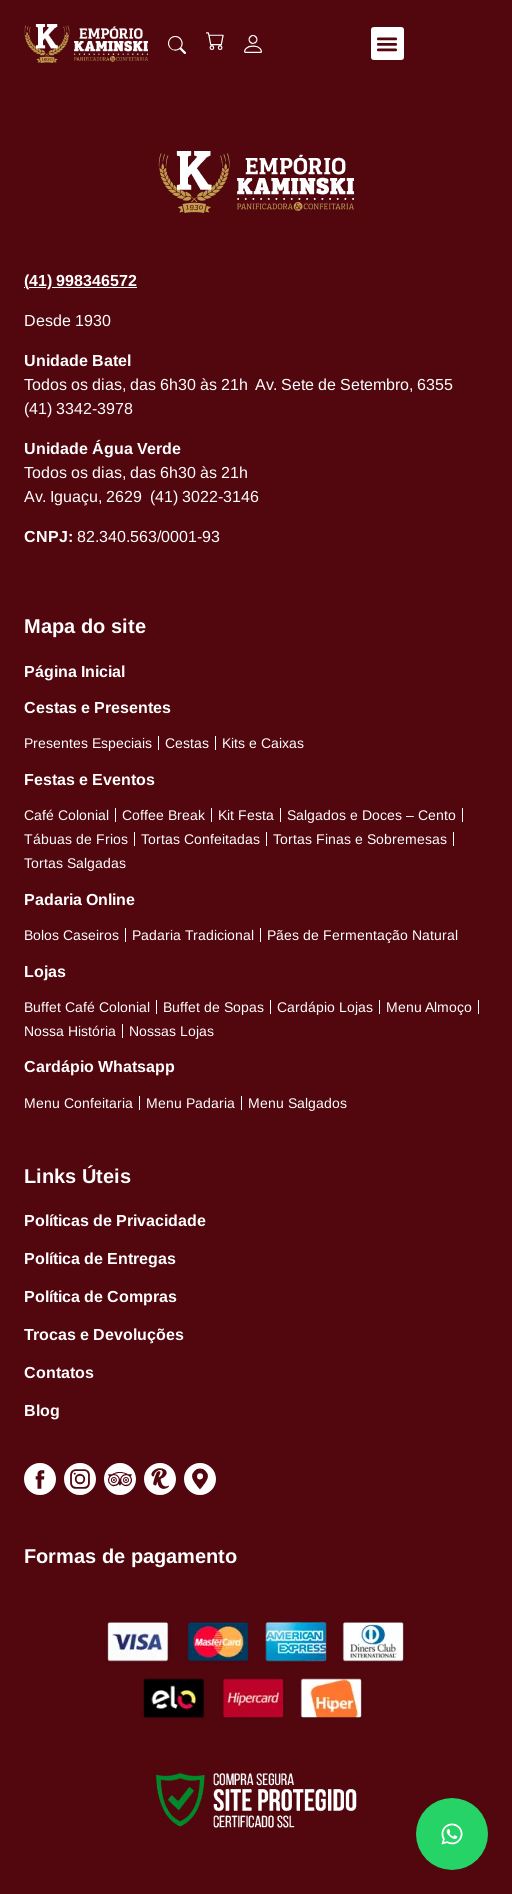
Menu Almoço (429, 1007)
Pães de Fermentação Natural (362, 935)
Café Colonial (66, 815)
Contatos (59, 1372)
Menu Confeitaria (78, 1103)
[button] (387, 43)
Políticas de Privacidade (115, 1220)
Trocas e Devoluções (104, 1334)
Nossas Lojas (171, 1031)
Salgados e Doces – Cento (371, 815)
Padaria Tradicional (193, 935)
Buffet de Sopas (213, 1007)
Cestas (187, 743)
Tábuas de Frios (76, 839)
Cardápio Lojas (325, 1007)
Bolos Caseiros (71, 935)
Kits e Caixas (263, 743)
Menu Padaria (190, 1103)
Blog (42, 1410)
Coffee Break (163, 815)
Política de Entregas (100, 1258)
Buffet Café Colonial (87, 1007)
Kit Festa (246, 815)
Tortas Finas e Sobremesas (360, 839)
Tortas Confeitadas (200, 839)
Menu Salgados (297, 1103)
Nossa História (70, 1031)
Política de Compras (100, 1296)
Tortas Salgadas (75, 863)
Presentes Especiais (88, 743)
